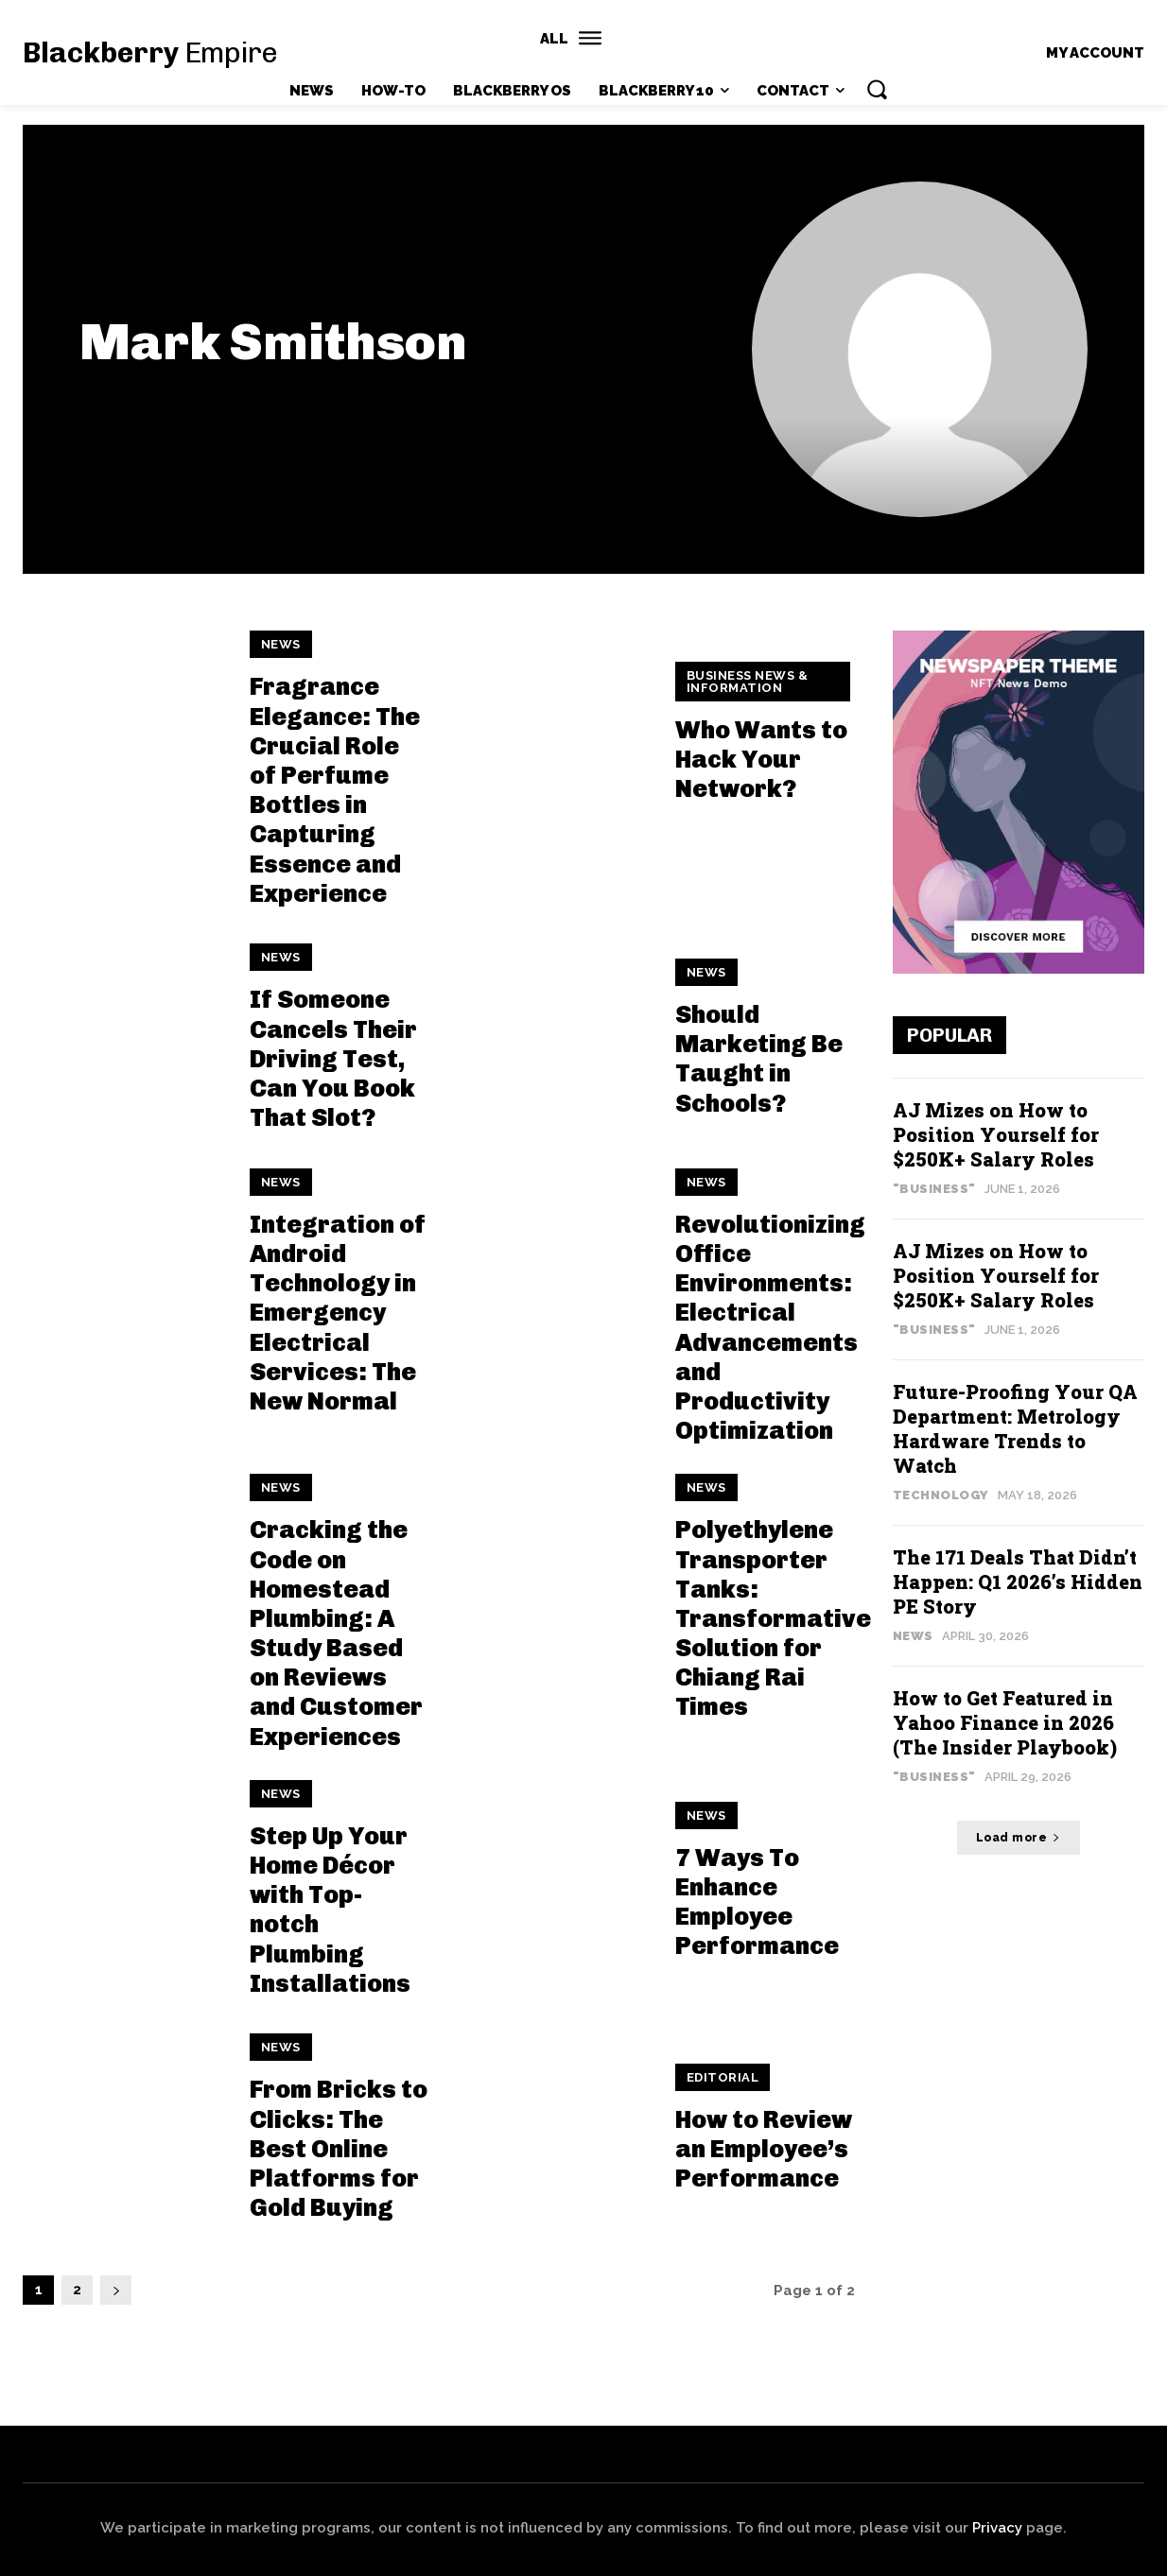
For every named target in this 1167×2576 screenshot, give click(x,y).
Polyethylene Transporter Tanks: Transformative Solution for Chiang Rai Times (773, 1618)
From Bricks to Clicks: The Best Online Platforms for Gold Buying (338, 2148)
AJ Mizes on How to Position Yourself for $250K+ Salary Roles (996, 1134)
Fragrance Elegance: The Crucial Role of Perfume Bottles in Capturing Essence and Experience (335, 790)
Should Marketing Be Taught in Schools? (759, 1059)
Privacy (997, 2527)
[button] (876, 89)
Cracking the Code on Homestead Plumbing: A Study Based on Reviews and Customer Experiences (336, 1633)
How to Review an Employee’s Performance (763, 2149)
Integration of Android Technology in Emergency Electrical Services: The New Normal (338, 1313)
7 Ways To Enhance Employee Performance (757, 1902)
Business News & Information (748, 681)
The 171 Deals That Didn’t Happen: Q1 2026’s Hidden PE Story (1017, 1581)
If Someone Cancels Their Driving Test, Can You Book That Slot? (333, 1058)
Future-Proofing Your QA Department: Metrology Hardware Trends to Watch (1015, 1428)
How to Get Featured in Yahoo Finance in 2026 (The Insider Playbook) (1005, 1722)
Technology (941, 1495)
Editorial (723, 2077)
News (281, 644)
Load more (1018, 1837)
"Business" (934, 1189)
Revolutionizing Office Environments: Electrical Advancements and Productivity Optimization (770, 1327)
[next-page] (115, 2290)
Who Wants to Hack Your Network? (761, 760)
